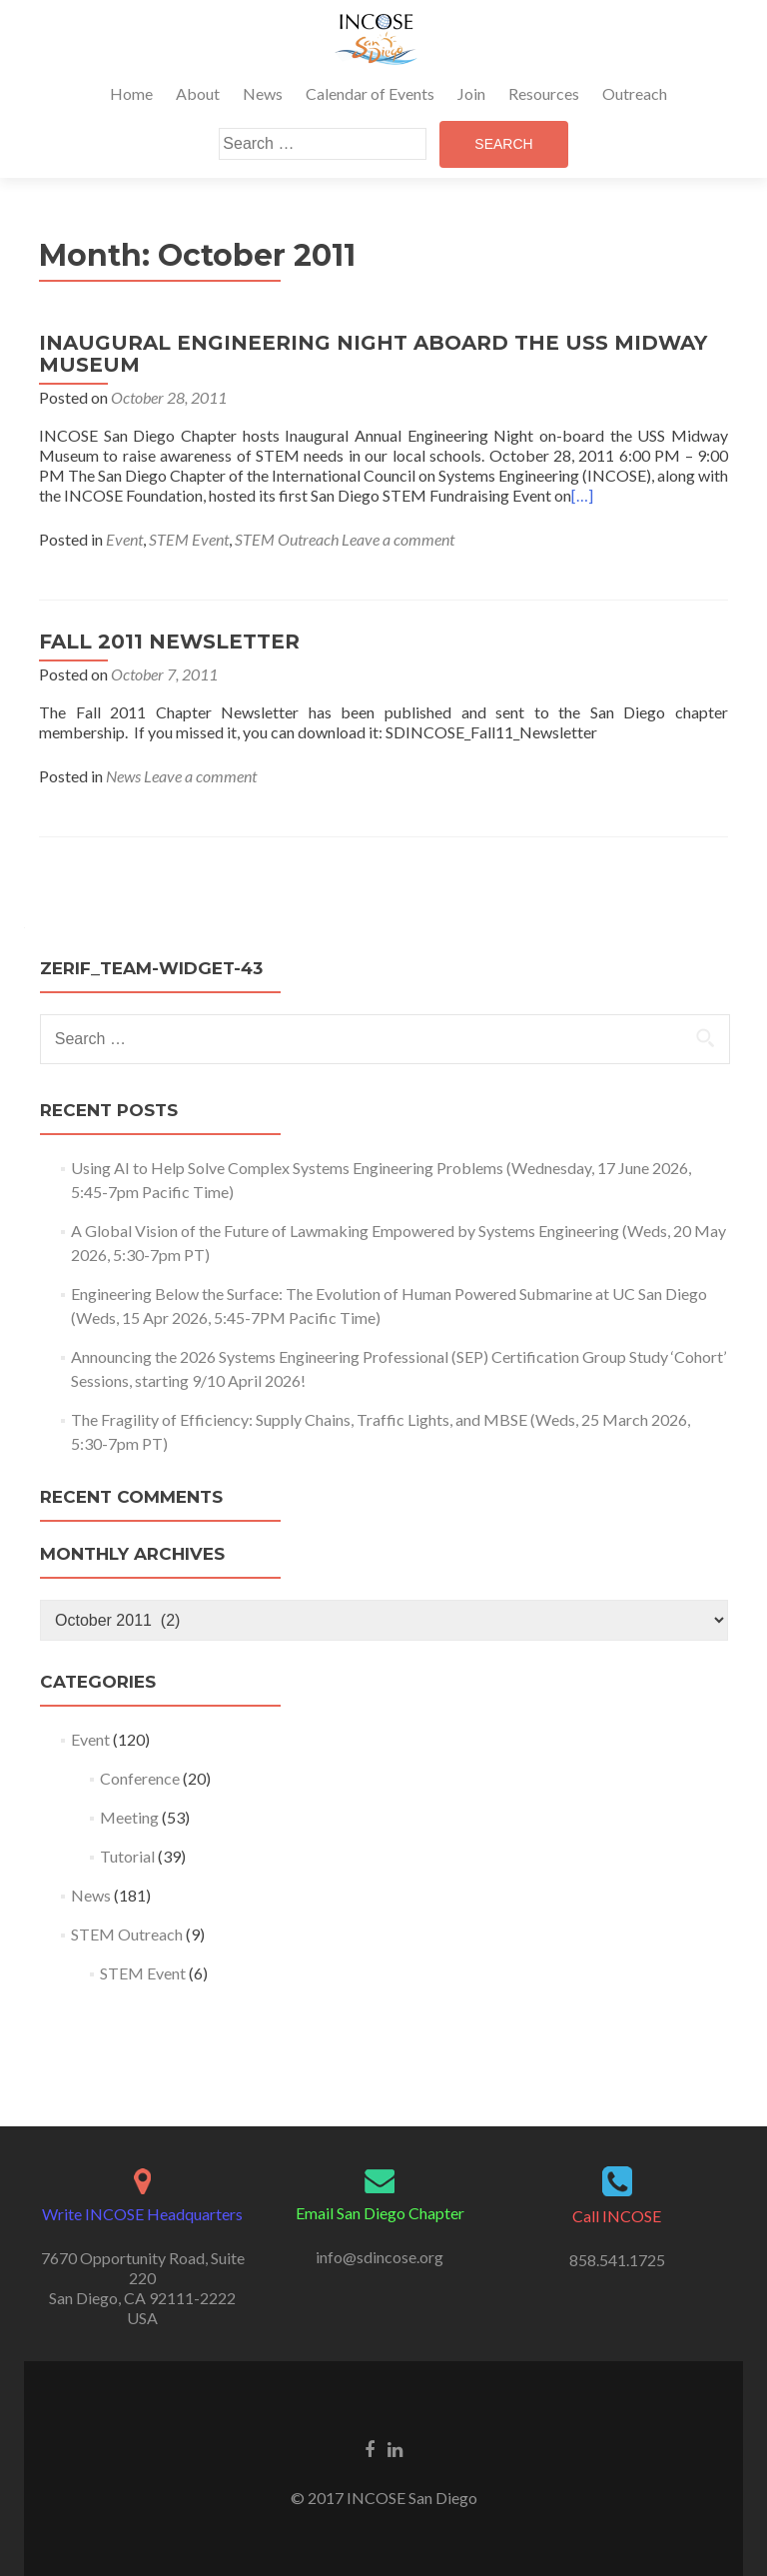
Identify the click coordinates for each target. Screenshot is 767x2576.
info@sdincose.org (379, 2256)
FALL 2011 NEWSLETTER (169, 641)
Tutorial (127, 1856)
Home (131, 93)
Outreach (634, 93)
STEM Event (189, 539)
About (198, 93)
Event (124, 539)
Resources (543, 93)
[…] (582, 495)
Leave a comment (398, 539)
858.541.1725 (617, 2259)
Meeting (129, 1817)
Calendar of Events (370, 93)
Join (471, 93)
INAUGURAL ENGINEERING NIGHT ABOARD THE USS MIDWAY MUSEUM (373, 354)
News (263, 93)
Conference (140, 1778)
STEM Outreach (287, 539)
